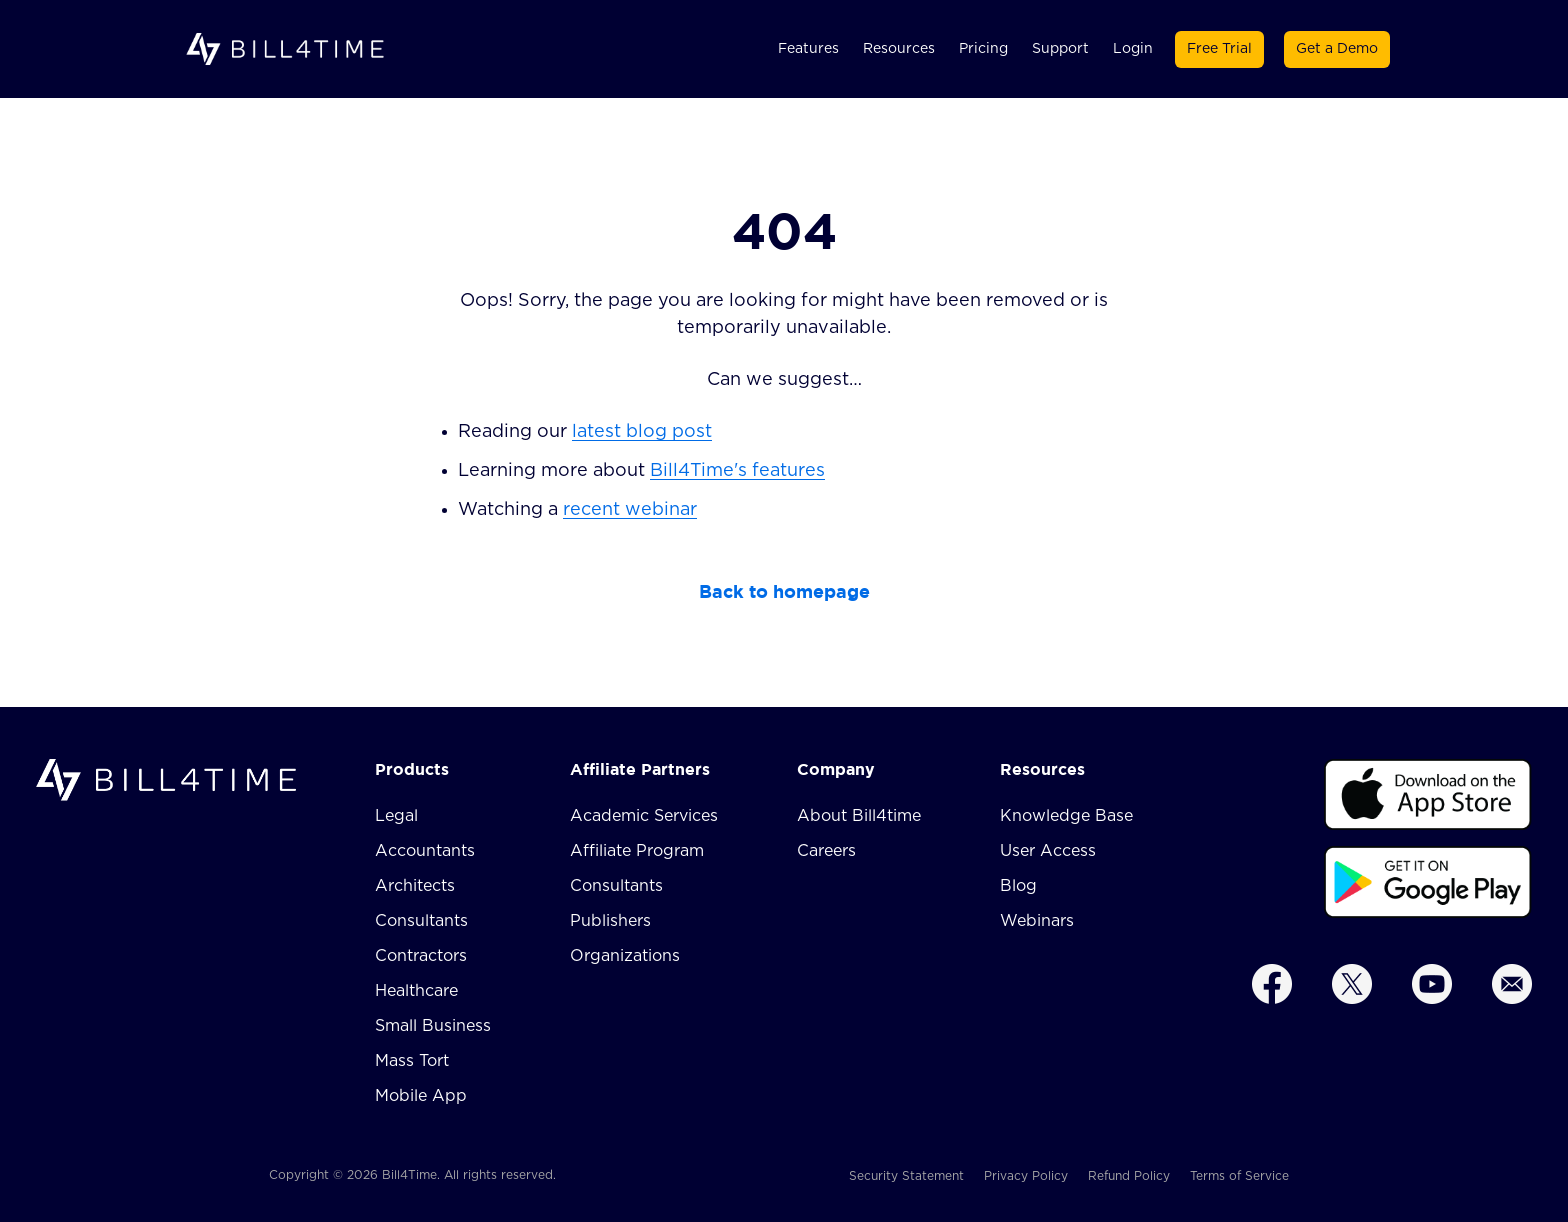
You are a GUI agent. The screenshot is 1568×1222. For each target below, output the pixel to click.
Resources (899, 49)
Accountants (425, 851)
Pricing (983, 49)
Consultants (421, 921)
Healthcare (416, 991)
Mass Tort (412, 1061)
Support (1060, 49)
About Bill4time (859, 816)
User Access (1048, 851)
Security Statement (906, 1176)
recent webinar (630, 510)
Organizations (625, 956)
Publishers (610, 921)
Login (1133, 49)
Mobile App (421, 1096)
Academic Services (644, 816)
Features (808, 49)
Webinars (1037, 921)
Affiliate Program (637, 851)
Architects (415, 886)
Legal (396, 816)
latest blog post (642, 432)
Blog (1018, 886)
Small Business (433, 1026)
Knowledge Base (1066, 816)
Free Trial (1219, 49)
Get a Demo (1337, 49)
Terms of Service (1239, 1176)
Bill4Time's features (737, 471)
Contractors (421, 956)
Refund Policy (1129, 1176)
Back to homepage (784, 591)
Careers (826, 851)
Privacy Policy (1026, 1176)
